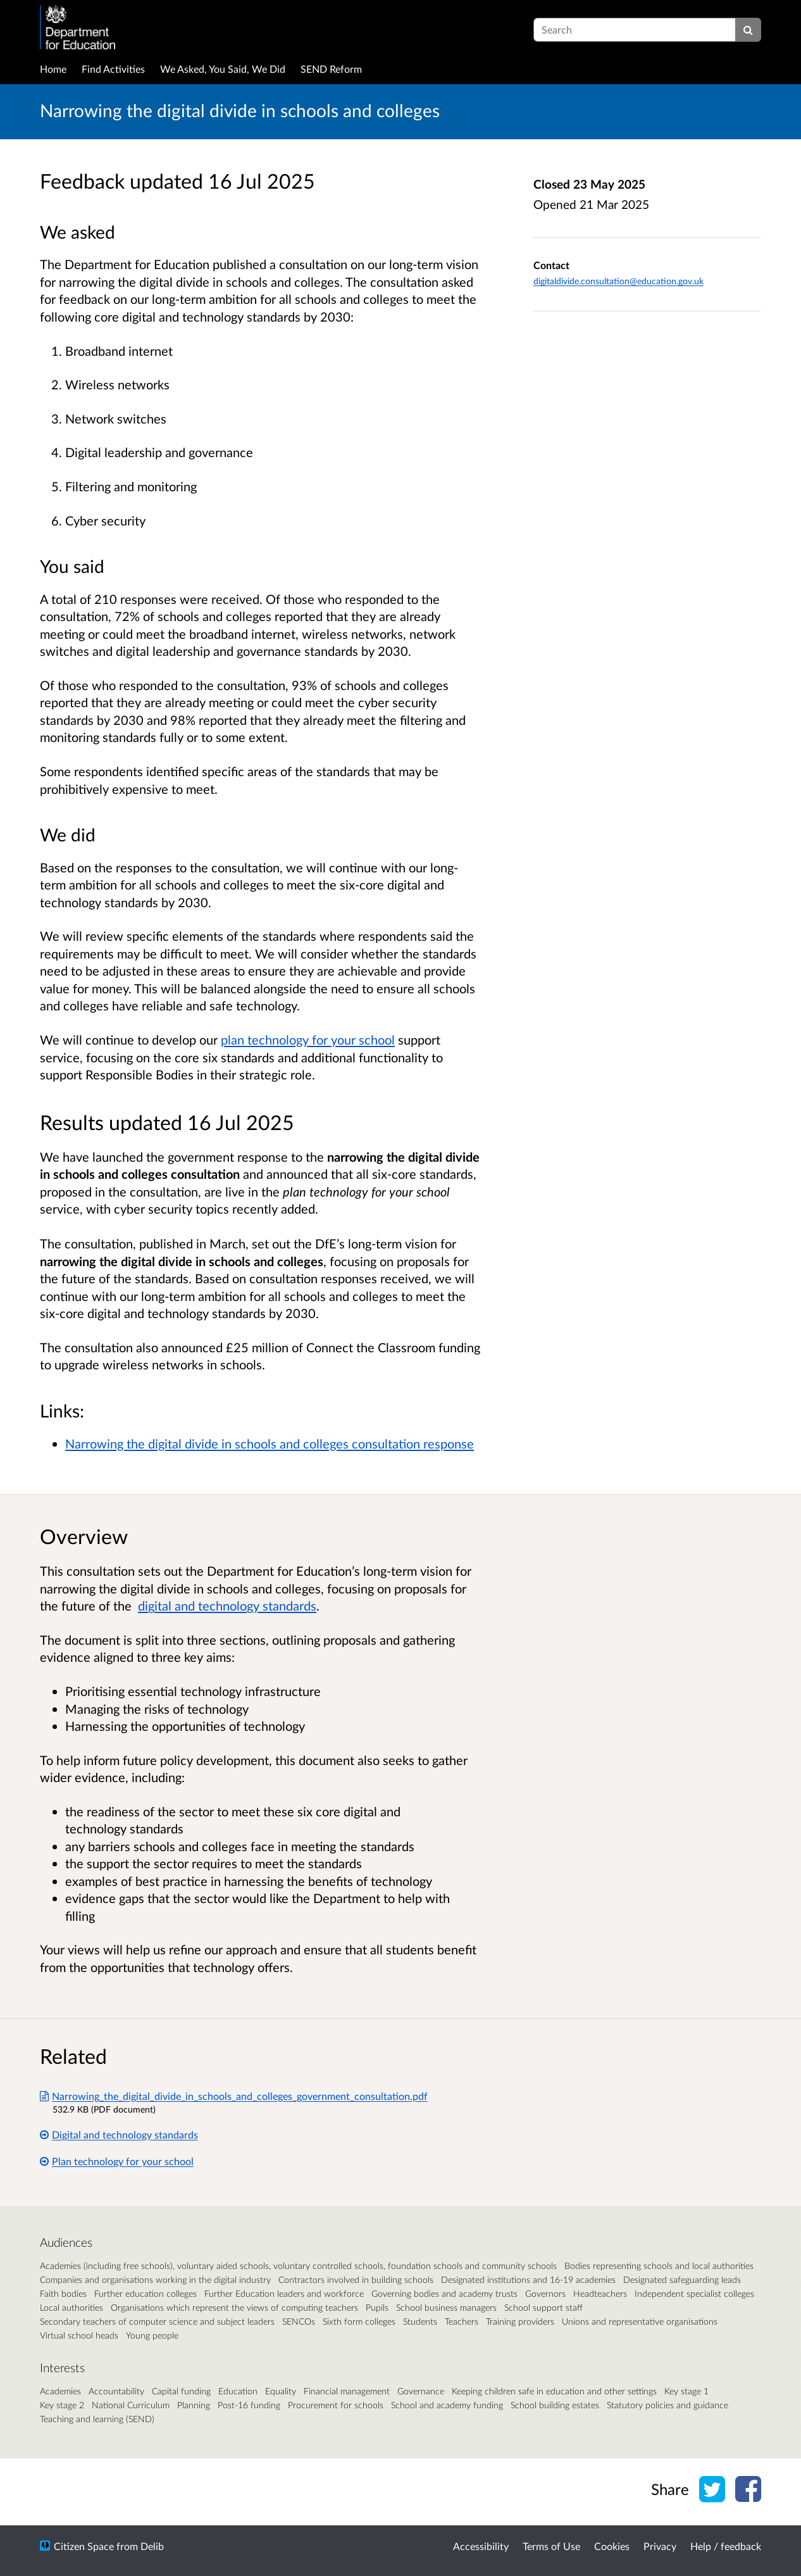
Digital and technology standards (119, 2134)
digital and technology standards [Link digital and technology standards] (227, 1605)
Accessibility (481, 2546)
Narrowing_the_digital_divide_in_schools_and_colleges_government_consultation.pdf (234, 2096)
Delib (152, 2546)
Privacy (659, 2546)
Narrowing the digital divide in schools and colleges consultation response (269, 1443)
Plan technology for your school (117, 2161)
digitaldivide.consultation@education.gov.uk (618, 280)
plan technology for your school (308, 1039)
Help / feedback (725, 2546)
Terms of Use (551, 2546)
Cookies (612, 2546)
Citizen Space (84, 2546)
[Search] (748, 30)
